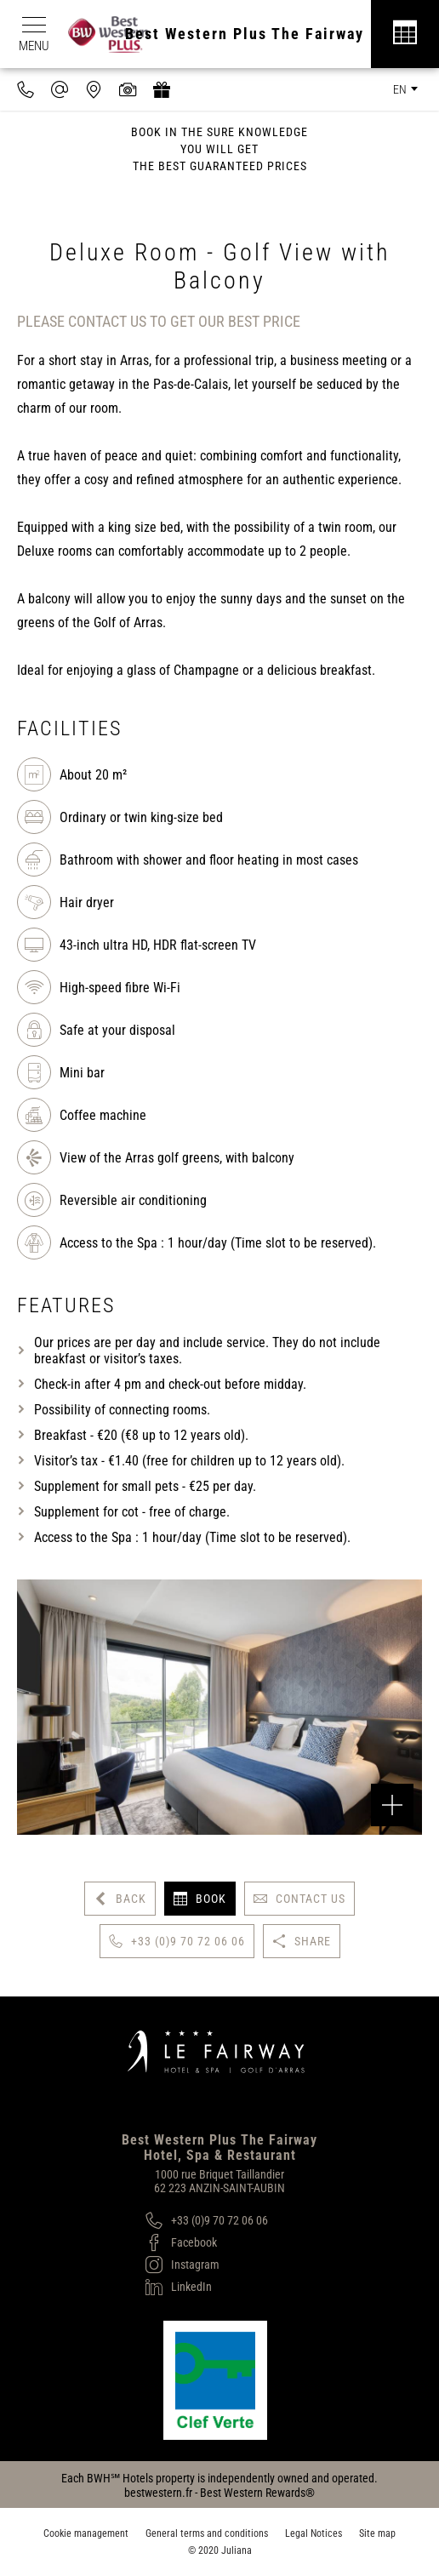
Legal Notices (313, 2533)
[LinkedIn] (206, 2286)
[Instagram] (206, 2264)
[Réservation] (405, 34)
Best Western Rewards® (257, 2492)
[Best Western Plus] (117, 34)
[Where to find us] (94, 89)
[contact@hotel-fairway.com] (60, 89)
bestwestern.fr (158, 2492)
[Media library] (128, 89)
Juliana (236, 2550)
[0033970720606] (26, 89)
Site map (377, 2533)
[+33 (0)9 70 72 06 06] (206, 2220)
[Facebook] (206, 2242)
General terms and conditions (206, 2533)
